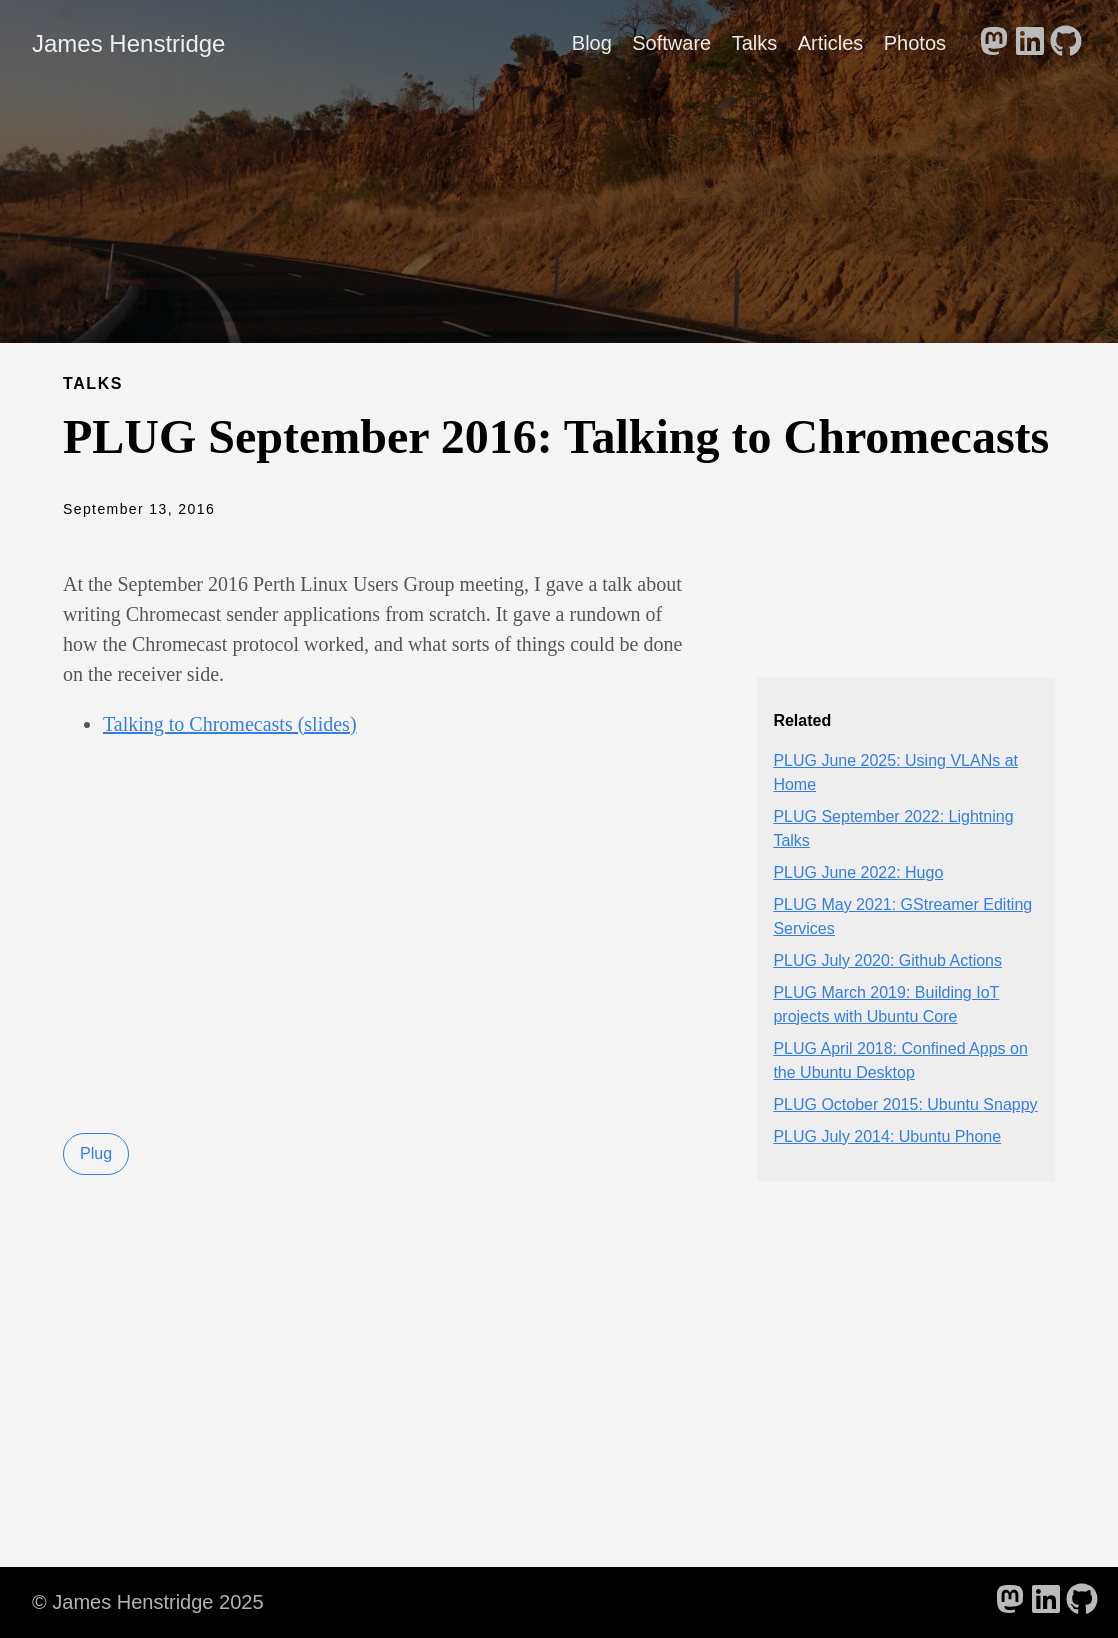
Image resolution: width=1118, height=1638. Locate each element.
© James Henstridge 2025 (148, 1602)
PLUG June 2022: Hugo (858, 872)
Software (671, 43)
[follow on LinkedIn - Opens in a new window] (1030, 43)
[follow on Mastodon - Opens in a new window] (994, 43)
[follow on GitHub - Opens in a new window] (1066, 43)
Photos (915, 43)
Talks (755, 43)
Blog (592, 43)
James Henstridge (128, 43)
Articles (831, 43)
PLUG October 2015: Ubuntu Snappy (905, 1104)
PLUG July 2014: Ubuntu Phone (887, 1136)
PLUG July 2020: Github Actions (887, 960)
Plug (96, 1153)
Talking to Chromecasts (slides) (230, 724)
